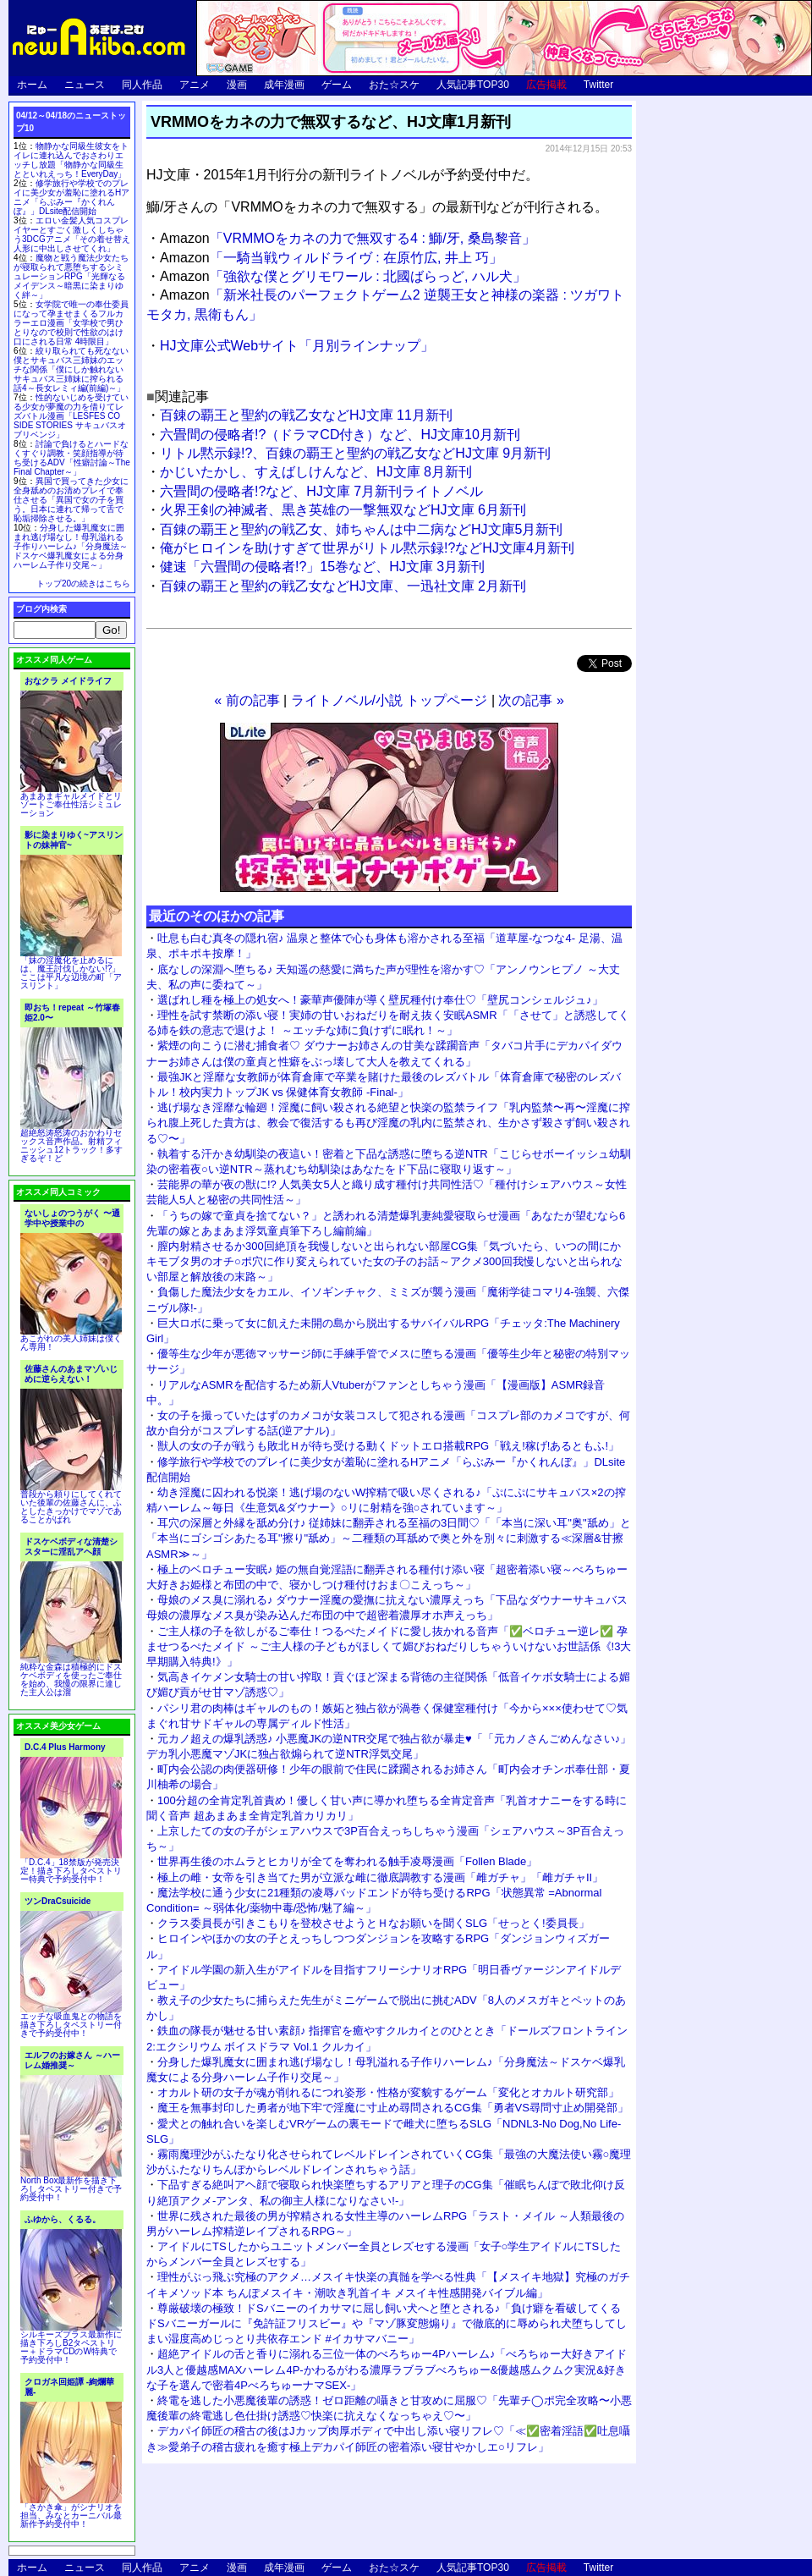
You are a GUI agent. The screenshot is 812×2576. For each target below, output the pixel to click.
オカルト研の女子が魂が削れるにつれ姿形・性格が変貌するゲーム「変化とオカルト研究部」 (388, 2092)
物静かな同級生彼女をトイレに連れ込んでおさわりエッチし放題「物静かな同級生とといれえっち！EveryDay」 (71, 160)
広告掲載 (546, 85)
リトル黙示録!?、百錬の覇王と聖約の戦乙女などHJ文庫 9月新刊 (355, 453)
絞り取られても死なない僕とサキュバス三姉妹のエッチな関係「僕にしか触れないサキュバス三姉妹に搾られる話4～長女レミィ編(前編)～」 (71, 369)
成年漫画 (284, 85)
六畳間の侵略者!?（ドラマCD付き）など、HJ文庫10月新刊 (340, 434)
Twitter (598, 85)
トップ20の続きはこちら (83, 583)
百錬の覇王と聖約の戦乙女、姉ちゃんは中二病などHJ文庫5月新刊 (361, 529)
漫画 (237, 85)
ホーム (32, 85)
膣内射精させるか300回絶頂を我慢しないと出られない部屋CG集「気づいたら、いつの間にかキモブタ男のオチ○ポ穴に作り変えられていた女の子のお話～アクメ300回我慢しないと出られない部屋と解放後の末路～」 (384, 1261)
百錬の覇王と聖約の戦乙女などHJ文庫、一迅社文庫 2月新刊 (343, 586)
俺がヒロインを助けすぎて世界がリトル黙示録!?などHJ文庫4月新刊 (367, 548)
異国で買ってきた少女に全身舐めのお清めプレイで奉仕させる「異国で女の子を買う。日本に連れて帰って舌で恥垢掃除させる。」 (71, 499)
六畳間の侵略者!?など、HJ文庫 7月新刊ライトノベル (321, 491)
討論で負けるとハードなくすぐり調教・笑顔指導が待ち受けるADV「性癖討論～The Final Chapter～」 (72, 457)
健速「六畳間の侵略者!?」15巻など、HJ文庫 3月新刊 (322, 566)
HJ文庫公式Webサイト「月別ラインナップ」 (297, 346)
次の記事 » (530, 700)
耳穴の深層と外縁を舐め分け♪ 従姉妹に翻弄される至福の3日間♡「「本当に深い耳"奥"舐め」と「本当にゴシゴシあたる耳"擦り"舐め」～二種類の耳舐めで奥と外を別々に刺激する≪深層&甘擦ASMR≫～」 (388, 1538)
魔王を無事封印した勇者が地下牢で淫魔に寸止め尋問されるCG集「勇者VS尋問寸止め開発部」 (392, 2107)
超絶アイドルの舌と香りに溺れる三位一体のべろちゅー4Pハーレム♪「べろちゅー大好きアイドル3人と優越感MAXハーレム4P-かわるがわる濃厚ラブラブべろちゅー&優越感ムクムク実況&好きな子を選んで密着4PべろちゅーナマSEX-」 (386, 2369)
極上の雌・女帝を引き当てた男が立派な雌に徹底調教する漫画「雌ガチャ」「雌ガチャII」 (380, 1877)
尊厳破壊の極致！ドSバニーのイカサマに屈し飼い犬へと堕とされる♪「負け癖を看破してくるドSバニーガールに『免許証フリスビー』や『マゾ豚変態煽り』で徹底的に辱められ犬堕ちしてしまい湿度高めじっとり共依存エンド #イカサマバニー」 (386, 2323)
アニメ (194, 85)
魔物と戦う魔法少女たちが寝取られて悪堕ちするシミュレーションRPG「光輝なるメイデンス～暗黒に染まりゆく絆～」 (71, 276)
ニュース (84, 85)
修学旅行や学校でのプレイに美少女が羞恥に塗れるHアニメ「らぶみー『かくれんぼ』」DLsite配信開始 (71, 197)
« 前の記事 (246, 700)
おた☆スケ (394, 85)
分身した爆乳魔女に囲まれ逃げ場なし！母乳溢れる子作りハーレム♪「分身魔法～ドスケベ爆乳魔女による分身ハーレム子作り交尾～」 (71, 546)
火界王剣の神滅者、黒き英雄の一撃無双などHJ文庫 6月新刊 (343, 510)
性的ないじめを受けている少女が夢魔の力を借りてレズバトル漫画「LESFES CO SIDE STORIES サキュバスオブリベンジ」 (71, 416)
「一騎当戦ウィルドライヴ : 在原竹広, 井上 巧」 (331, 257)
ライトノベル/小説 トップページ (389, 700)
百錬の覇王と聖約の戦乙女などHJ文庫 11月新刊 (306, 415)
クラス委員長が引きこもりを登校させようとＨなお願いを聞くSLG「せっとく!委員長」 (373, 1923)
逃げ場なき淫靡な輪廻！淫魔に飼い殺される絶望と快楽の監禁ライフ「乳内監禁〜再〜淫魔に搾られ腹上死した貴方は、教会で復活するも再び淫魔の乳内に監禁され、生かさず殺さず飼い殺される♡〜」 (388, 1122)
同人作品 (142, 85)
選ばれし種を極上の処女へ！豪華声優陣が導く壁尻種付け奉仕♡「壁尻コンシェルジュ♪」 (380, 1000)
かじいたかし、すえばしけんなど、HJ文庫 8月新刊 (316, 472)
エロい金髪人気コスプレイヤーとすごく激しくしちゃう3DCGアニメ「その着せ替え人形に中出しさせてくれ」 (72, 234)
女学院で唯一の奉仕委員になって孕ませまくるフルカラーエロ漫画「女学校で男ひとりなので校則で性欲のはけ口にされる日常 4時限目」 (71, 323)
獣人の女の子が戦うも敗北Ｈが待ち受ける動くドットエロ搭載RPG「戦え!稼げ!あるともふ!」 (388, 1445)
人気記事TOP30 (472, 85)
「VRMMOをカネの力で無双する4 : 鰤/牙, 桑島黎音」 (347, 238)
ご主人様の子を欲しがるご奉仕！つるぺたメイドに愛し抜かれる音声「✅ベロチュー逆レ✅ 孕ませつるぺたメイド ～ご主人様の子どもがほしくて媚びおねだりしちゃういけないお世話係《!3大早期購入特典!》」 (388, 1646)
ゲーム (336, 85)
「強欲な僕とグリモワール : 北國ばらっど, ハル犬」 (343, 276)
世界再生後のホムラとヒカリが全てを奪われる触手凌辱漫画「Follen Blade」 (347, 1861)
